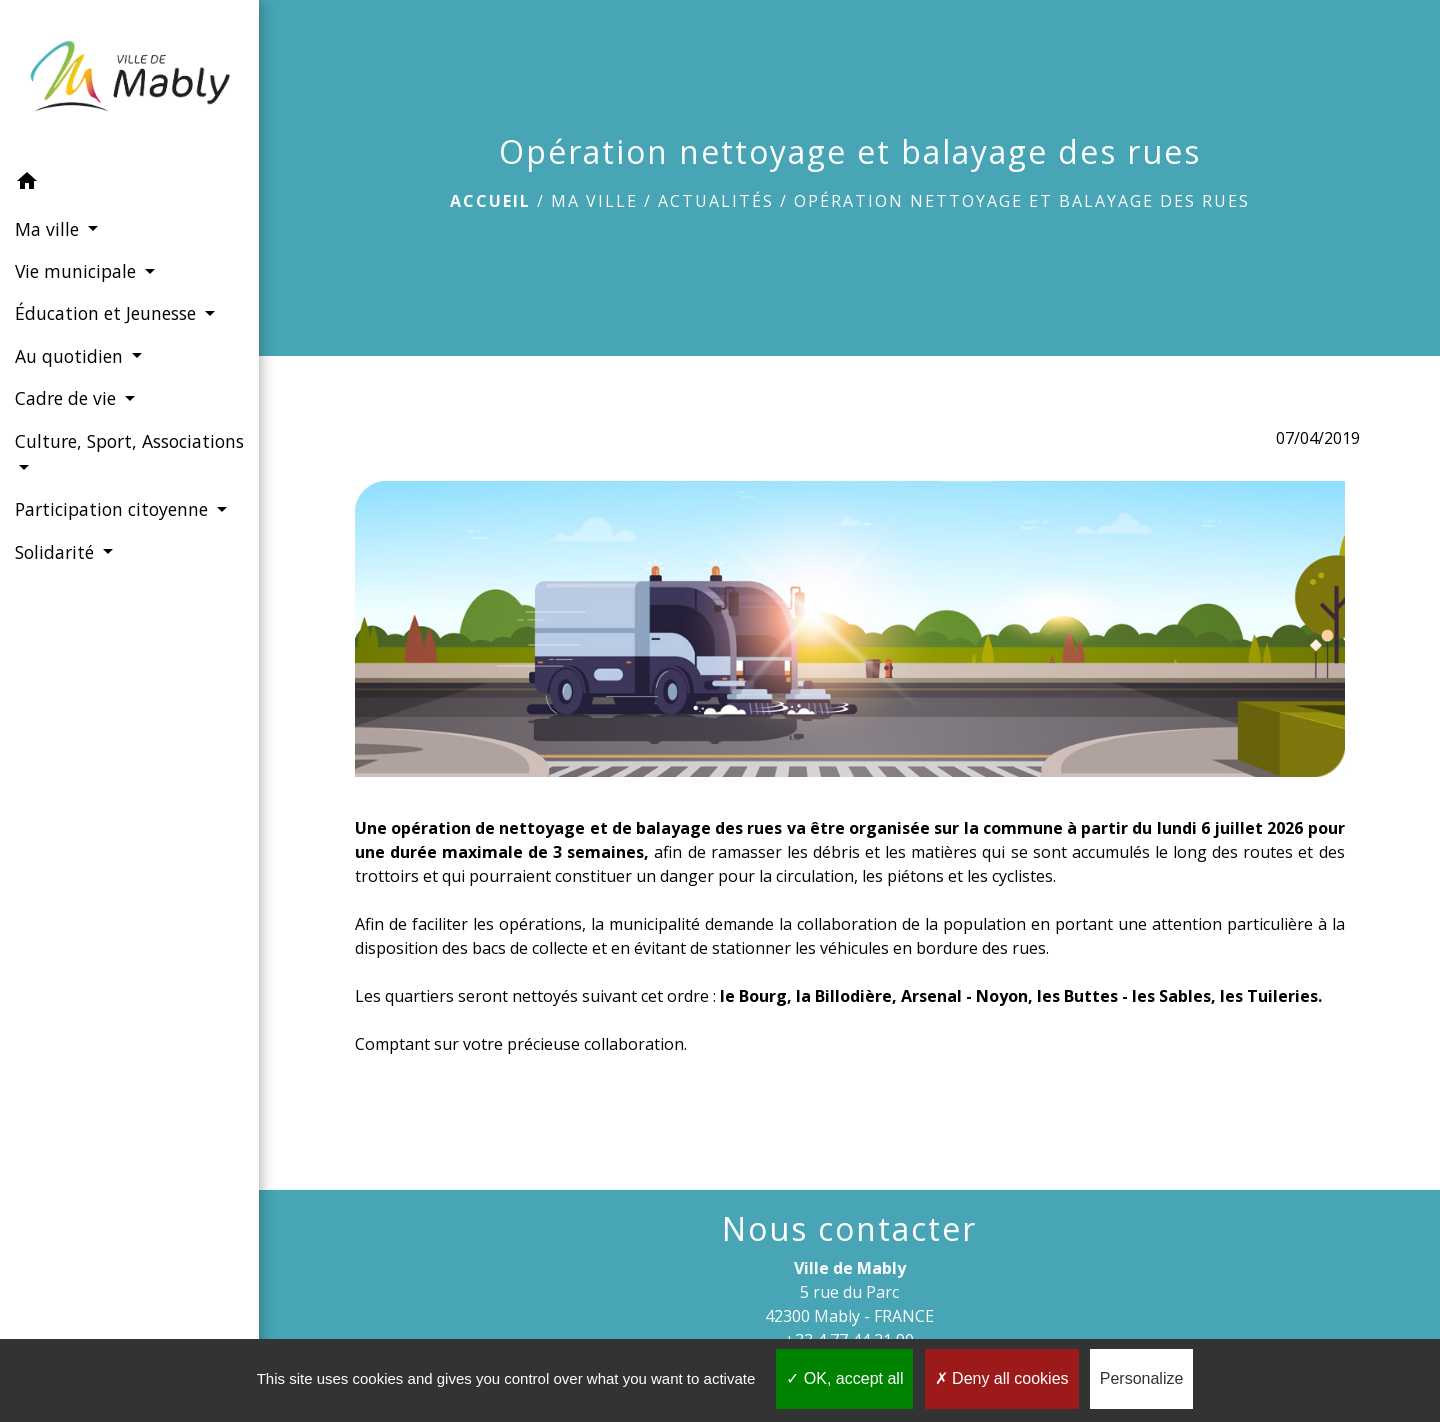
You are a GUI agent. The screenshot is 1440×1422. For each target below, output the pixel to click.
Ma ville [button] (49, 229)
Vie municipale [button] (78, 271)
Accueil (490, 201)
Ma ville (594, 201)
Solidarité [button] (57, 552)
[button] (129, 184)
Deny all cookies (1002, 1378)
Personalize (1142, 1378)
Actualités (716, 201)
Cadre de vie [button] (68, 398)
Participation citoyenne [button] (114, 509)
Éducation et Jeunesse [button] (108, 313)
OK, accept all (844, 1378)
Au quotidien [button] (71, 356)
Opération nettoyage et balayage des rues (1022, 201)
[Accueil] (129, 80)
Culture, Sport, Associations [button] (129, 441)
